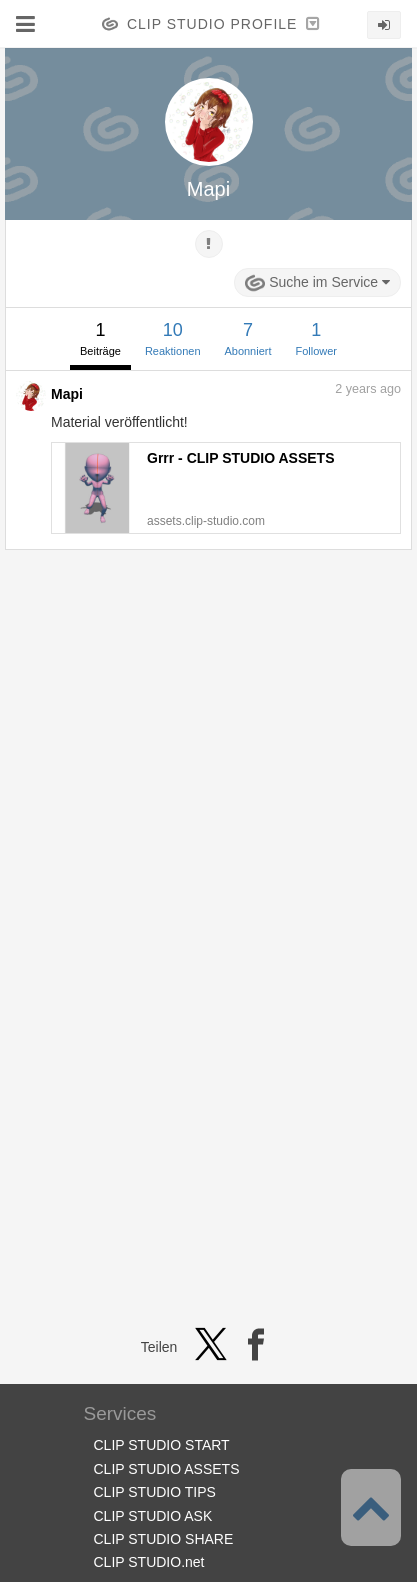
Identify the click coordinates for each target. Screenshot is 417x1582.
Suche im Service (317, 283)
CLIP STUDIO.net (149, 1562)
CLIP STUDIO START (162, 1445)
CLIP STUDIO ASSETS (167, 1469)
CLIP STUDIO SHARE (164, 1539)
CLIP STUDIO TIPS (155, 1492)
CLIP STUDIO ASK (153, 1516)
